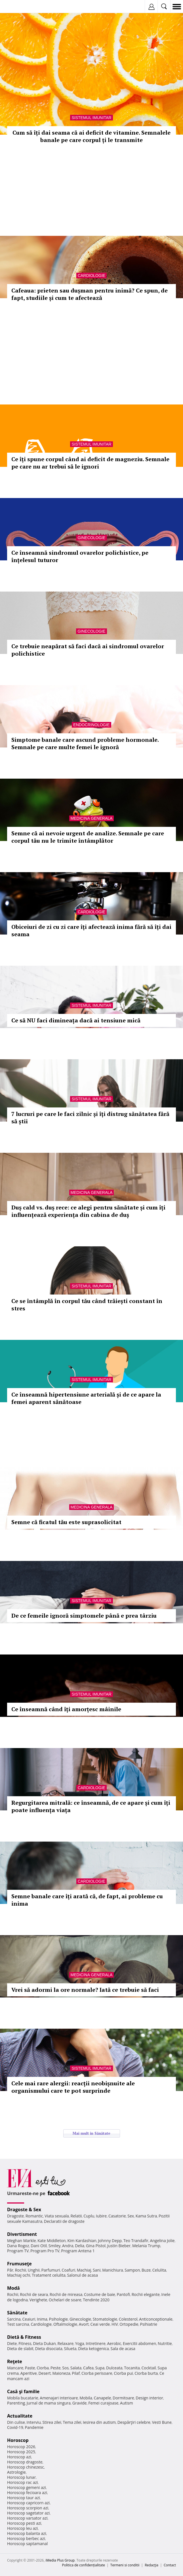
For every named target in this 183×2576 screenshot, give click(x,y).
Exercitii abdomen (139, 2343)
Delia (79, 2245)
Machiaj (84, 2270)
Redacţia (151, 2565)
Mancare (15, 2367)
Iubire (101, 2216)
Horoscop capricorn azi (28, 2502)
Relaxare (66, 2343)
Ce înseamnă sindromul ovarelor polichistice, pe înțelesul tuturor (79, 556)
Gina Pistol (96, 2245)
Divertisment (22, 2234)
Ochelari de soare (65, 2299)
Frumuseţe (19, 2264)
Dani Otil (39, 2245)
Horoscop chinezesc (25, 2467)
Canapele (102, 2398)
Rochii (20, 2270)
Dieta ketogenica (93, 2348)
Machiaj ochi (18, 2275)
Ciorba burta (146, 2373)
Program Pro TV (45, 2250)
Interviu (34, 2422)
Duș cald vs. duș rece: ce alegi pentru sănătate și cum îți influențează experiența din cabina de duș (88, 1211)
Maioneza (61, 2373)
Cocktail (148, 2367)
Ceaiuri (28, 2319)
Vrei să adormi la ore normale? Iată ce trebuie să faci (85, 1990)
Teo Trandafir (135, 2240)
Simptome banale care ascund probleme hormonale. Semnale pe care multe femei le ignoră (85, 743)
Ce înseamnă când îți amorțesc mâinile (66, 1709)
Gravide (79, 2403)
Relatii (76, 2216)
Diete (12, 2343)
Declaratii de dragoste (64, 2221)
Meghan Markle (21, 2240)
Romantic (34, 2216)
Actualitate (19, 2416)
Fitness (24, 2343)
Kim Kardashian (81, 2240)
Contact (170, 2565)
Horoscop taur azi (23, 2497)
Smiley (55, 2245)
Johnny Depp (110, 2240)
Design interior (149, 2398)
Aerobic (114, 2343)
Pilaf (76, 2373)
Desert (44, 2373)
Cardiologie (91, 275)
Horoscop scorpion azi (27, 2508)
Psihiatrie (148, 2324)
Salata (76, 2367)
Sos (65, 2367)
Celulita (159, 2270)
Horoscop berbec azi (26, 2538)
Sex (130, 2216)
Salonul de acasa (82, 2275)
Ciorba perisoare (96, 2373)
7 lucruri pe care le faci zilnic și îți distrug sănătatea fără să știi (90, 1117)
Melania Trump (146, 2245)
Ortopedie (128, 2324)
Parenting (16, 2403)
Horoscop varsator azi (27, 2518)
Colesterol (128, 2319)
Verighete (38, 2299)
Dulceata (114, 2367)
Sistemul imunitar (91, 117)
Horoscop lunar (21, 2477)
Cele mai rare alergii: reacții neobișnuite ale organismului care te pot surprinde (73, 2086)
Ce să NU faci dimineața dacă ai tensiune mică (75, 1020)
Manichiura (112, 2270)
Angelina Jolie (162, 2240)
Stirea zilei (51, 2422)
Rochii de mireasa (66, 2294)
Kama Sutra (146, 2216)
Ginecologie (91, 537)
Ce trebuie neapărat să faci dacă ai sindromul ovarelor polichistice (87, 649)
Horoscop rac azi (22, 2482)
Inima (42, 2319)
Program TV (18, 2250)
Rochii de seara (34, 2294)
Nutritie (165, 2343)
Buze (146, 2270)
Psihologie (58, 2319)
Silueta (70, 2348)
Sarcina (14, 2319)
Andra (67, 2245)
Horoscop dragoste (25, 2462)
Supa (100, 2367)
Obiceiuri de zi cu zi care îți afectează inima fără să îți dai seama (91, 930)
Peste (56, 2367)
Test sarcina (18, 2324)
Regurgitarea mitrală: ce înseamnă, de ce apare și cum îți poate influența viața (90, 1806)
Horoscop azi (19, 2457)
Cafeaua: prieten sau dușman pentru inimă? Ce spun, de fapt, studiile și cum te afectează (89, 294)
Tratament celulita (49, 2275)
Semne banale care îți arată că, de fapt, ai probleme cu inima (87, 1899)
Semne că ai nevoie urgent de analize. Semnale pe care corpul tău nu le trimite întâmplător (87, 836)
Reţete (14, 2361)
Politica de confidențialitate (83, 2565)
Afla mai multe (16, 1461)
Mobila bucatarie (22, 2398)
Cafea (88, 2367)
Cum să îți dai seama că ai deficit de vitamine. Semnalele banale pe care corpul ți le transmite (91, 136)
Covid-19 (15, 2427)
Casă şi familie (23, 2391)
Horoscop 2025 (21, 2451)
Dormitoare (123, 2398)
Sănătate (17, 2313)
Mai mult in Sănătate (91, 2133)
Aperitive (28, 2373)
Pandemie (34, 2427)
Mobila (85, 2398)
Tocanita (132, 2367)
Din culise (16, 2422)
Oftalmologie (65, 2324)
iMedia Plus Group (60, 2560)
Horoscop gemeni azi (26, 2487)
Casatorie (117, 2216)
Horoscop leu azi (22, 2528)
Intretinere (96, 2343)
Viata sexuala (57, 2216)
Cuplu (88, 2216)
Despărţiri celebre (133, 2422)
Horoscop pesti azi (24, 2523)
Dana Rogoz (18, 2245)
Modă (13, 2288)
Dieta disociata (48, 2348)
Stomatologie (105, 2319)
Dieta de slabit (20, 2348)
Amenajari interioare (59, 2398)
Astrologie (16, 2472)
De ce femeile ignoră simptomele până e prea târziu (84, 1615)
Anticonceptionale (156, 2319)
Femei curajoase (103, 2403)
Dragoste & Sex (24, 2209)
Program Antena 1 (78, 2250)
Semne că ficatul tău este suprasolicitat (66, 1522)
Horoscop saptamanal (27, 2543)
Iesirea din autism (99, 2422)
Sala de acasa (123, 2348)
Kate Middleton (51, 2240)
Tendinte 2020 (96, 2299)
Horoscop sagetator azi (28, 2513)
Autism (126, 2403)
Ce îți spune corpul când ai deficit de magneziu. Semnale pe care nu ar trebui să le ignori (90, 462)
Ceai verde (100, 2324)
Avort (84, 2324)
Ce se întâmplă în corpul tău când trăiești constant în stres (86, 1304)
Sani (97, 2270)
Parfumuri (50, 2270)
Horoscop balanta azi (26, 2533)
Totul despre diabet (35, 1448)
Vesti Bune (162, 2422)
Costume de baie (99, 2294)
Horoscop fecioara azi (27, 2492)
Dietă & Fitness (24, 2337)
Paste (30, 2367)
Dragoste (15, 2216)
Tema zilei (72, 2422)
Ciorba (43, 2367)
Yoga (79, 2343)
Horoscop (18, 2440)
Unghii (34, 2270)
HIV (115, 2324)
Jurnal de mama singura (49, 2403)
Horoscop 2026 (21, 2446)
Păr (10, 2270)
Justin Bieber (119, 2245)
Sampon (132, 2270)
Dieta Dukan (44, 2343)
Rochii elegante (146, 2294)
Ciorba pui (123, 2373)
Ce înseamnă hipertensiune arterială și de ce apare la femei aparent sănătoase (86, 1398)
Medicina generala (92, 818)
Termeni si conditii (125, 2565)
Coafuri (68, 2270)
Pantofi (123, 2294)
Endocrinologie (91, 725)
